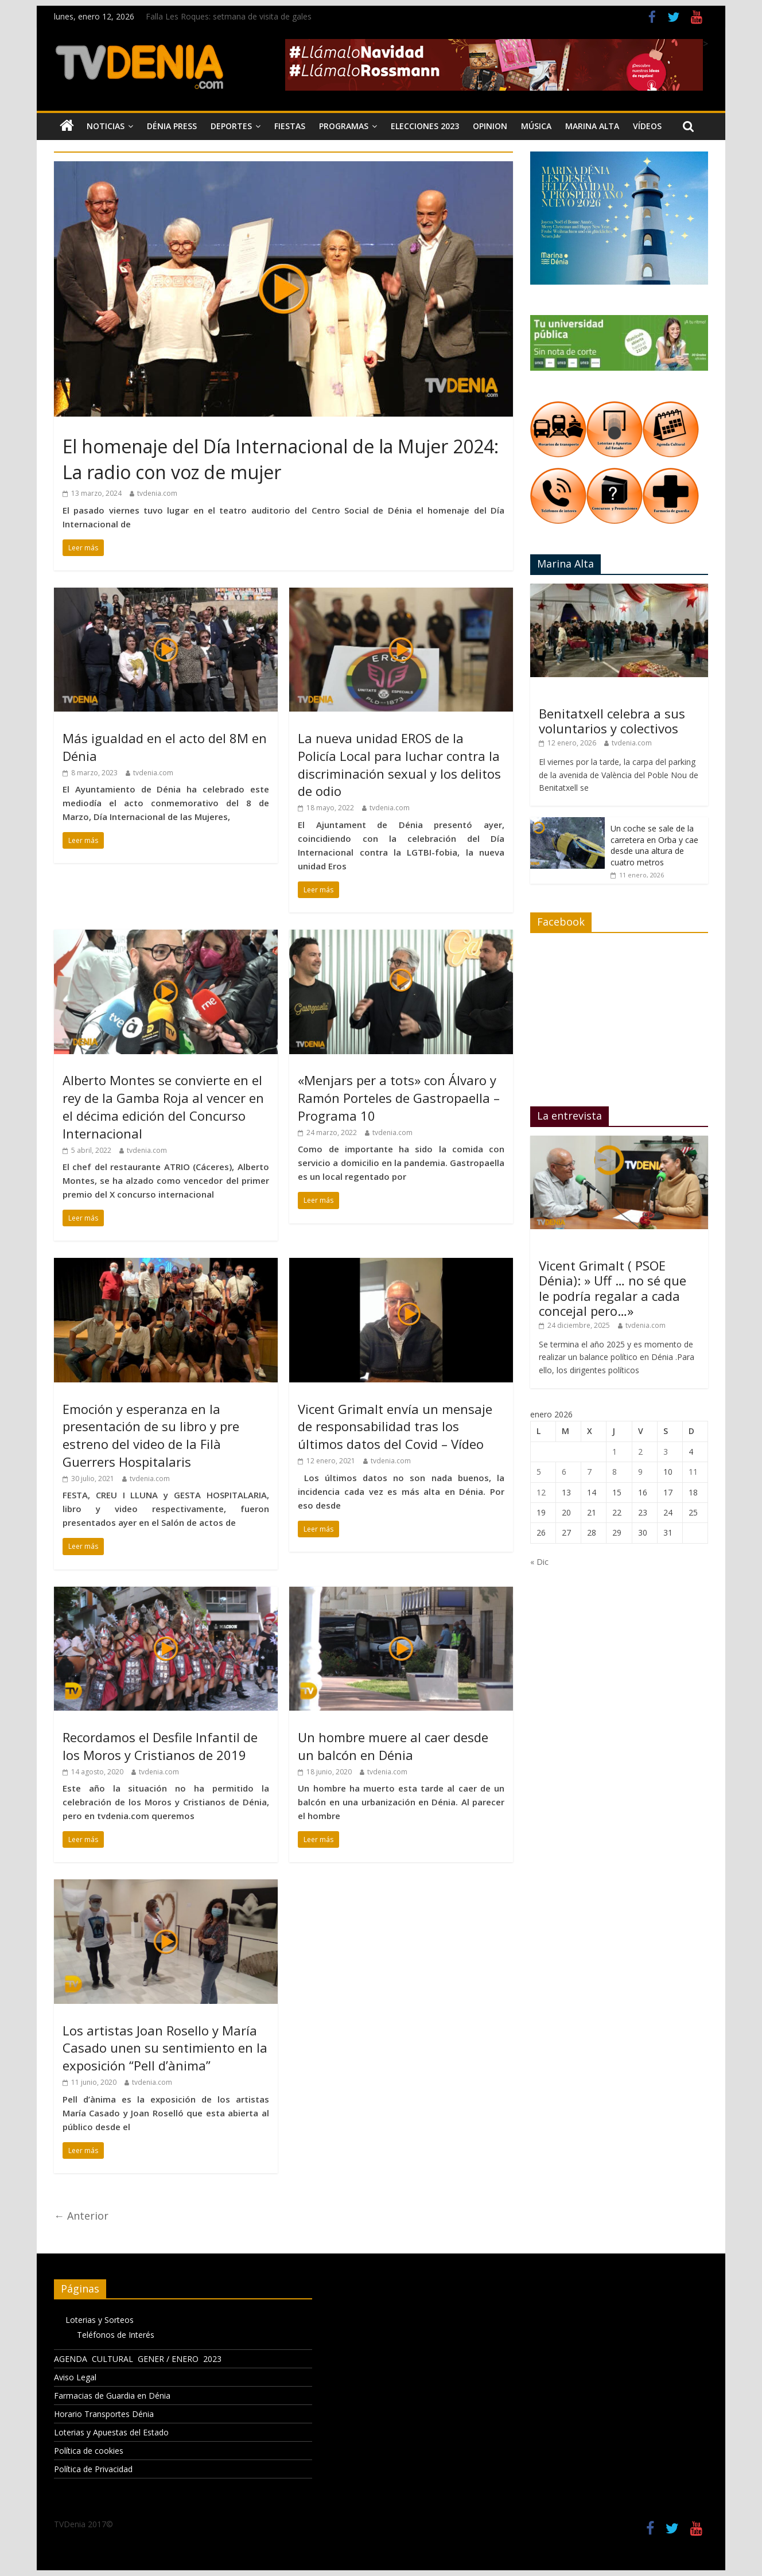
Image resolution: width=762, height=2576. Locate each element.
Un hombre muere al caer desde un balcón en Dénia (393, 1745)
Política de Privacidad (93, 2469)
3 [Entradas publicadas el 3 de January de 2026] (665, 1451)
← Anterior (81, 2216)
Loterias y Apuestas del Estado (111, 2432)
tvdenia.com (157, 493)
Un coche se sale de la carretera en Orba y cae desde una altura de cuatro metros (654, 845)
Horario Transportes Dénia (104, 2413)
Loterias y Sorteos (99, 2319)
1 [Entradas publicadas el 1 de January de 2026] (614, 1451)
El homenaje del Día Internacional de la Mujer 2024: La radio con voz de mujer (281, 459)
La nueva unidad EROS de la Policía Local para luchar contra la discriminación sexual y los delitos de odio (399, 764)
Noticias (106, 126)
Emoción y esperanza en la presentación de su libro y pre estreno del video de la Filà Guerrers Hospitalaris (151, 1435)
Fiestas (289, 126)
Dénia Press (172, 126)
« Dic (539, 1561)
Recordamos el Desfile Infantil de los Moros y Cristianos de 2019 (160, 1745)
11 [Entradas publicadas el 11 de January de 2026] (693, 1471)
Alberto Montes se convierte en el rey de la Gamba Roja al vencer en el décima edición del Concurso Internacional (163, 1106)
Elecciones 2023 (425, 126)
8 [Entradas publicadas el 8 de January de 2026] (614, 1471)
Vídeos (647, 126)
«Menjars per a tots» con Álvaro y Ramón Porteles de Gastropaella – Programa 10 (399, 1097)
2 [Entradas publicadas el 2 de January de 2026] (640, 1451)
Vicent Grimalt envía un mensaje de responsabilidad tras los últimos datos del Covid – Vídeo (395, 1426)
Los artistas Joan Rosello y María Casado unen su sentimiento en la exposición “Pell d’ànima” (165, 2048)
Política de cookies (88, 2450)
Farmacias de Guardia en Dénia (112, 2395)
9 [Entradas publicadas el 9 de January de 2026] (640, 1471)
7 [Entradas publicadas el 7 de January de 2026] (589, 1471)
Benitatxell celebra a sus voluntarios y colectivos (612, 721)
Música (536, 126)
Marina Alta (592, 126)
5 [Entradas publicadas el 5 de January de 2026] (538, 1471)
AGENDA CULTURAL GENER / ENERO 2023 (137, 2358)
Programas (343, 126)
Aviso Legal (75, 2377)
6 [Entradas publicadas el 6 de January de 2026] (564, 1471)
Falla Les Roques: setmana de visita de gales (229, 16)
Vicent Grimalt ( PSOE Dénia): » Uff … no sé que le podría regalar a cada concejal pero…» (612, 1288)
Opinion (490, 126)
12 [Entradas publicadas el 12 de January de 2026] (541, 1492)
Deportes (231, 126)
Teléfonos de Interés (115, 2334)
